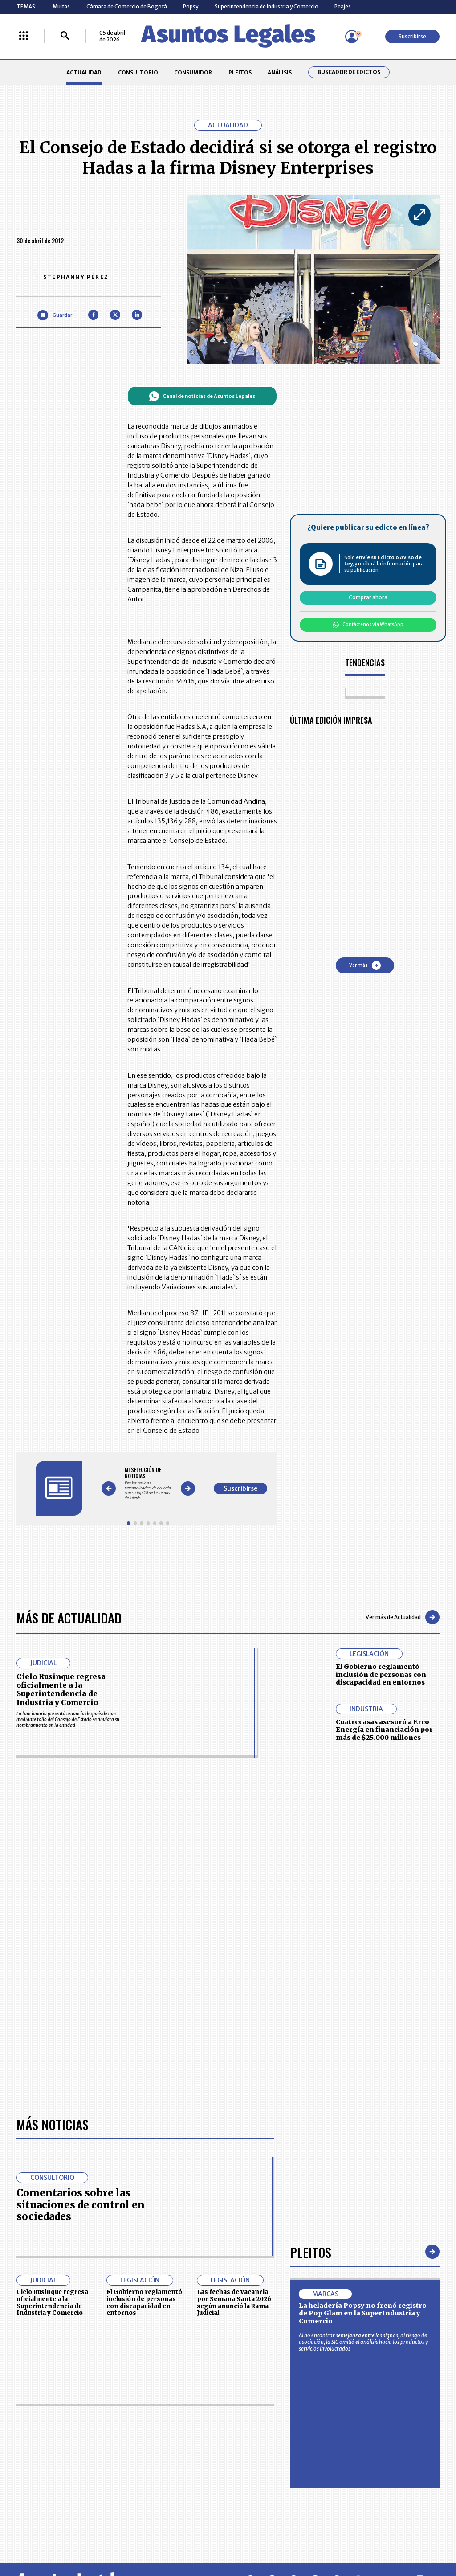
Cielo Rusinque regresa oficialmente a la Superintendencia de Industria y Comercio (61, 1689)
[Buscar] (65, 36)
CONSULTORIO (138, 72)
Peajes (342, 6)
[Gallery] (148, 1483)
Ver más (365, 965)
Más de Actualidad (69, 1617)
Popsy (190, 6)
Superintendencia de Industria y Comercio (266, 6)
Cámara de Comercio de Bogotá (126, 6)
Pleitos (310, 2251)
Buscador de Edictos (349, 72)
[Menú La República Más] (23, 36)
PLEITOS (240, 72)
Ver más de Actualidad (403, 1617)
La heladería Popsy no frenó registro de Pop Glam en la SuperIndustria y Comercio (363, 2313)
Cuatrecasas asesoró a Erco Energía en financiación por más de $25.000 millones (384, 1730)
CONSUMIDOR (193, 72)
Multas (61, 6)
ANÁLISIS (280, 72)
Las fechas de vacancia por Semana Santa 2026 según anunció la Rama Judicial (234, 2302)
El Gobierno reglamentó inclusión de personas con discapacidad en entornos (381, 1674)
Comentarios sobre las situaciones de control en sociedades (80, 2205)
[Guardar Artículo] (54, 315)
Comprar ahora (368, 597)
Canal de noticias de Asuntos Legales (202, 396)
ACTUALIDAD (84, 72)
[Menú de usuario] (352, 36)
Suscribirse (412, 36)
